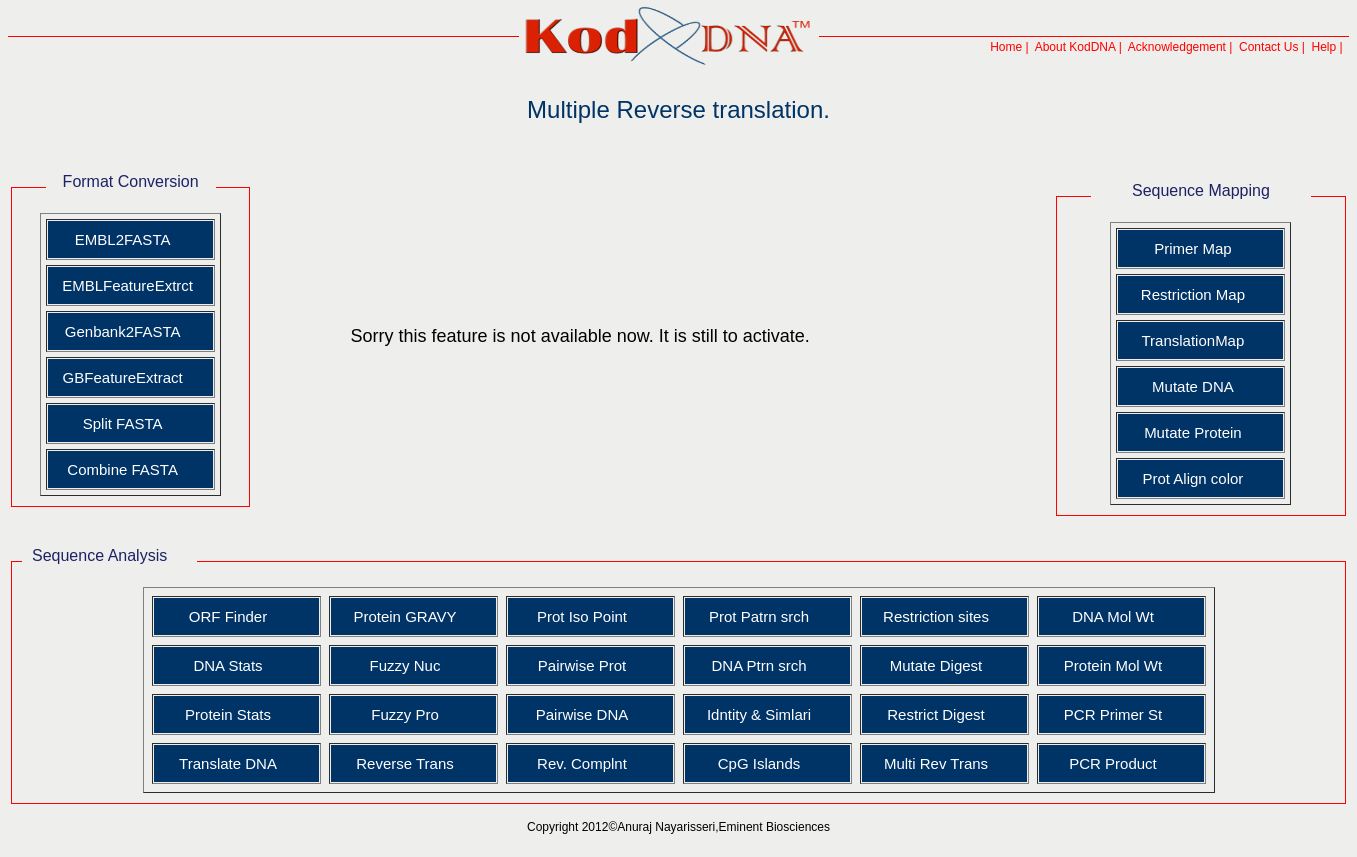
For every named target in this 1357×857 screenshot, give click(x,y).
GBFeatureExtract (123, 377)
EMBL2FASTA (123, 239)
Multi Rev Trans (936, 763)
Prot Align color (1192, 478)
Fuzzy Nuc (405, 665)
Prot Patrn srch (759, 616)
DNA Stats (227, 665)
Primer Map (1193, 248)
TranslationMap (1192, 340)
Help (1324, 47)
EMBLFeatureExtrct (125, 285)
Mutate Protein (1193, 432)
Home (1006, 47)
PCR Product (1113, 763)
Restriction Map (1193, 294)
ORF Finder (228, 616)
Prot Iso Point (582, 616)
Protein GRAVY (404, 616)
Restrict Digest (936, 714)
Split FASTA (123, 423)
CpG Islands (759, 763)
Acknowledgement (1177, 47)
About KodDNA (1075, 47)
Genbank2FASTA (123, 331)
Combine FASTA (122, 469)
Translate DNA (228, 763)
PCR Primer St (1113, 714)
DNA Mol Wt (1113, 616)
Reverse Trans (405, 763)
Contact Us (1268, 47)
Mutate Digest (936, 665)
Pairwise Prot (582, 665)
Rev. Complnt (582, 763)
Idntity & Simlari (759, 714)
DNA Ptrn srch (758, 665)
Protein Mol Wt (1113, 665)
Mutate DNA (1193, 386)
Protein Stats (228, 714)
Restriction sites (936, 616)
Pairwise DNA (582, 714)
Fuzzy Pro (405, 714)
